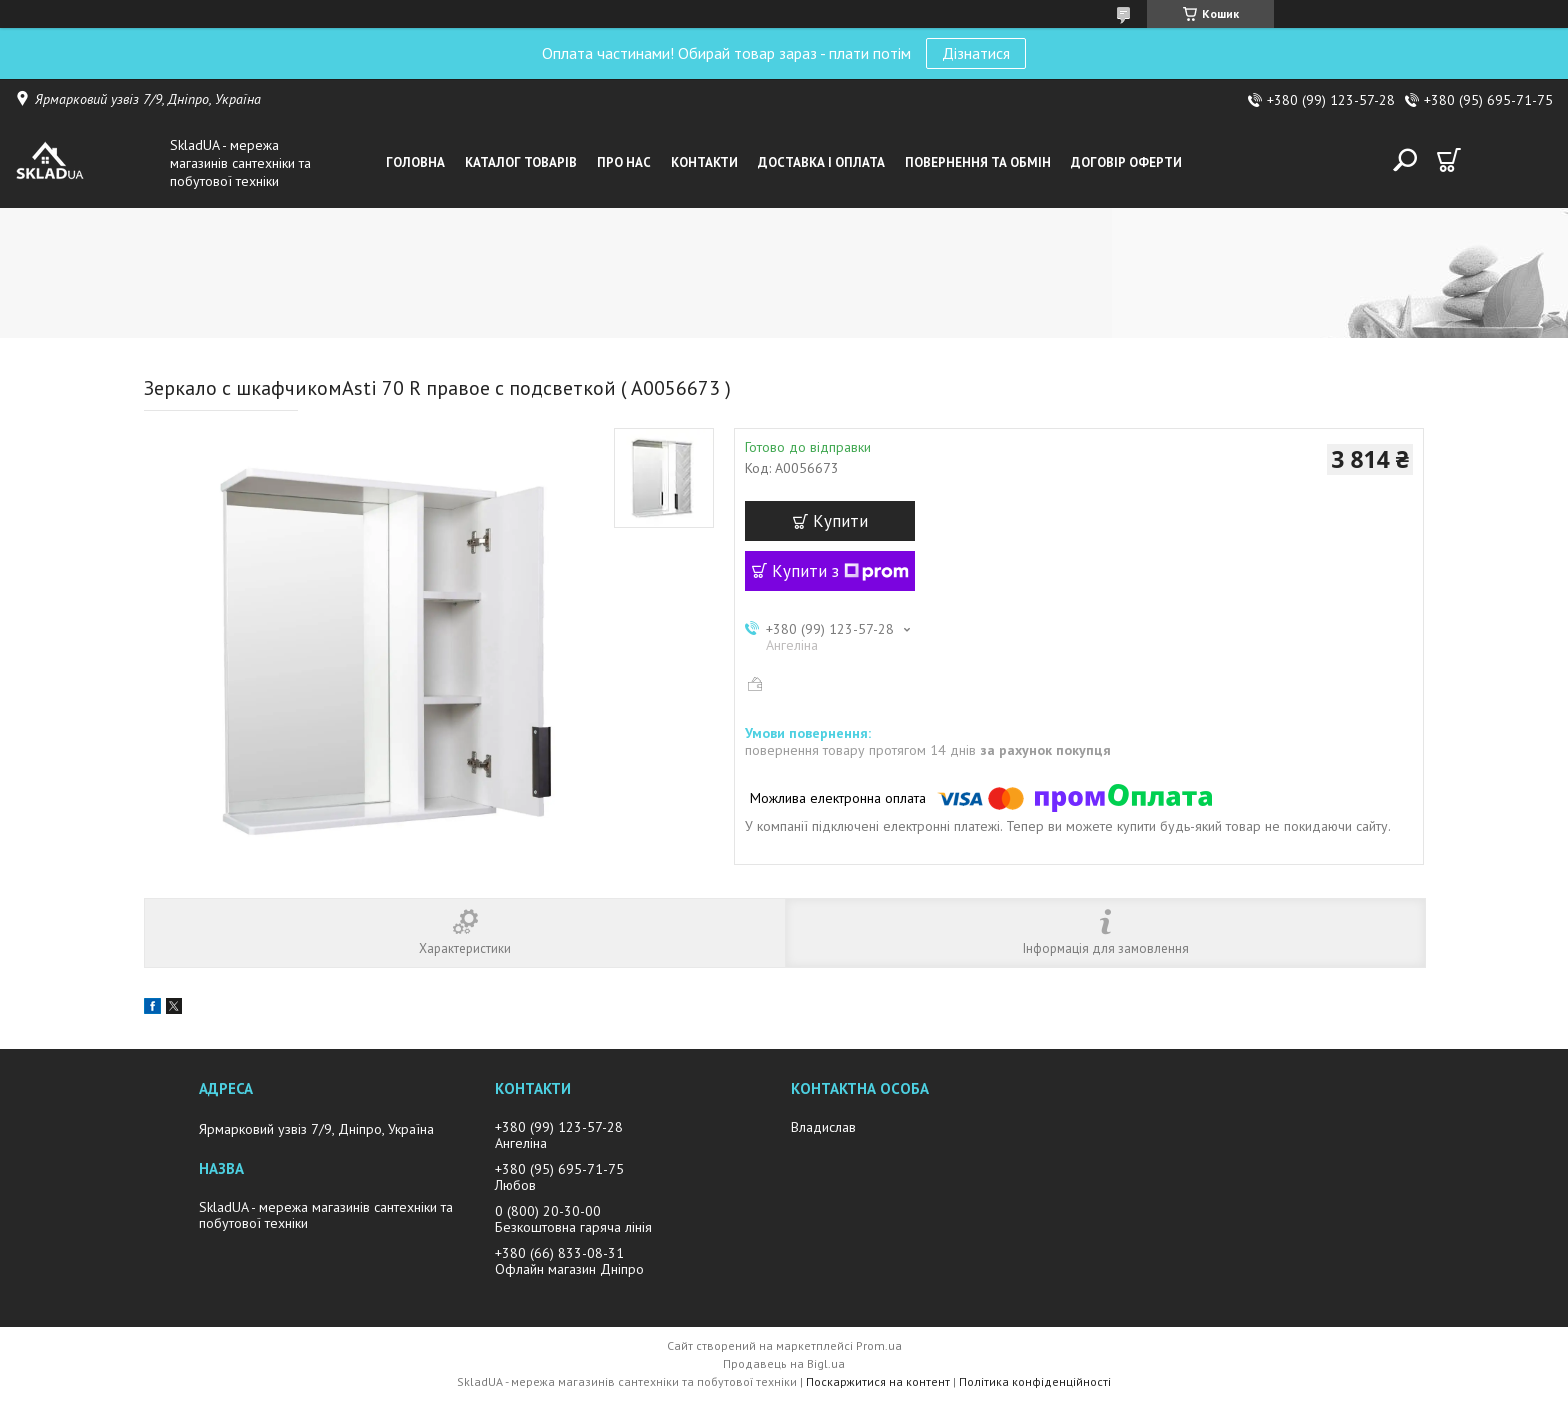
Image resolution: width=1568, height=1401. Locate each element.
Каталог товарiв (521, 162)
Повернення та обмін (978, 162)
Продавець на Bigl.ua (784, 1363)
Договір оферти (1126, 162)
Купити (840, 521)
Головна (415, 162)
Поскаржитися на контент (878, 1381)
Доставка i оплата (821, 162)
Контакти (704, 162)
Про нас (624, 162)
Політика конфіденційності (1035, 1381)
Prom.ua (879, 1345)
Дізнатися (976, 53)
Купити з (840, 571)
